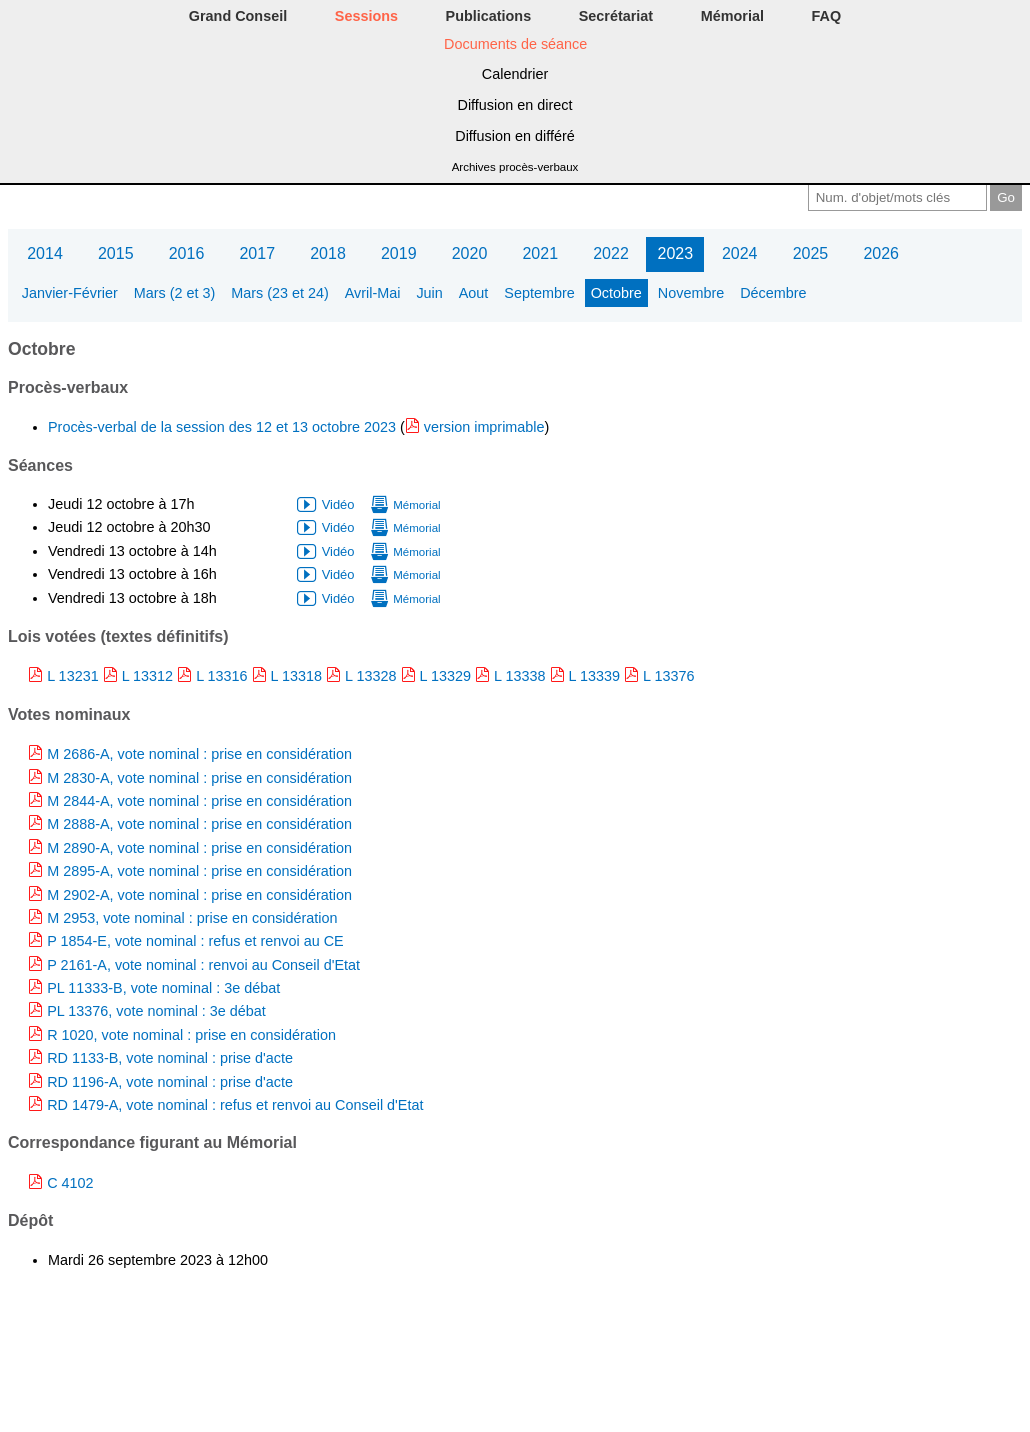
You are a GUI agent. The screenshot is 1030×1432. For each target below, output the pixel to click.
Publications (489, 16)
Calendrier (515, 74)
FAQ (827, 16)
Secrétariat (616, 16)
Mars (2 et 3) (175, 293)
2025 (811, 253)
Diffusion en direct (515, 105)
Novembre (691, 293)
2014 (45, 253)
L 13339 (594, 676)
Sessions (366, 16)
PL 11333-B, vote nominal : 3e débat (163, 988)
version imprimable (484, 427)
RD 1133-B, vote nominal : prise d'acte (170, 1058)
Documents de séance (515, 44)
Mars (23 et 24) (280, 293)
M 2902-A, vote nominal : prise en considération (199, 895)
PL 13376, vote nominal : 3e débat (156, 1011)
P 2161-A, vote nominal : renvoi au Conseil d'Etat (203, 965)
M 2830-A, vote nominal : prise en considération (199, 778)
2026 (881, 253)
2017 (257, 253)
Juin (429, 293)
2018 (328, 253)
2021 (540, 253)
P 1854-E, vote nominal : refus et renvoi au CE (195, 941)
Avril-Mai (373, 293)
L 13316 (221, 676)
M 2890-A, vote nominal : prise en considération (199, 848)
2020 (470, 253)
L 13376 (668, 676)
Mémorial (732, 16)
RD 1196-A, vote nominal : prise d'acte (170, 1082)
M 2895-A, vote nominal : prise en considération (199, 871)
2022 (611, 253)
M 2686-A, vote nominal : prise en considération (199, 754)
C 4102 (70, 1183)
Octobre (616, 293)
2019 (399, 253)
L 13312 (147, 676)
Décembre (773, 293)
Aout (474, 293)
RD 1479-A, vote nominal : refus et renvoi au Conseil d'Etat (235, 1105)
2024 (740, 253)
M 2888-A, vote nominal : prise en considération (199, 824)
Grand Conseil (238, 16)
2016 (187, 253)
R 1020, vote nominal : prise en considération (191, 1035)
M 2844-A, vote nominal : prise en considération (199, 801)
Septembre (539, 293)
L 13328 (370, 676)
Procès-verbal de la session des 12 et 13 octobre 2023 (224, 427)
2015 (116, 253)
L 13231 (72, 676)
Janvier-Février (70, 293)
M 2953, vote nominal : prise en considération (192, 918)
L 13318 (296, 676)
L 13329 (445, 676)
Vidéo (338, 504)
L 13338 (519, 676)
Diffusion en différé (514, 136)
